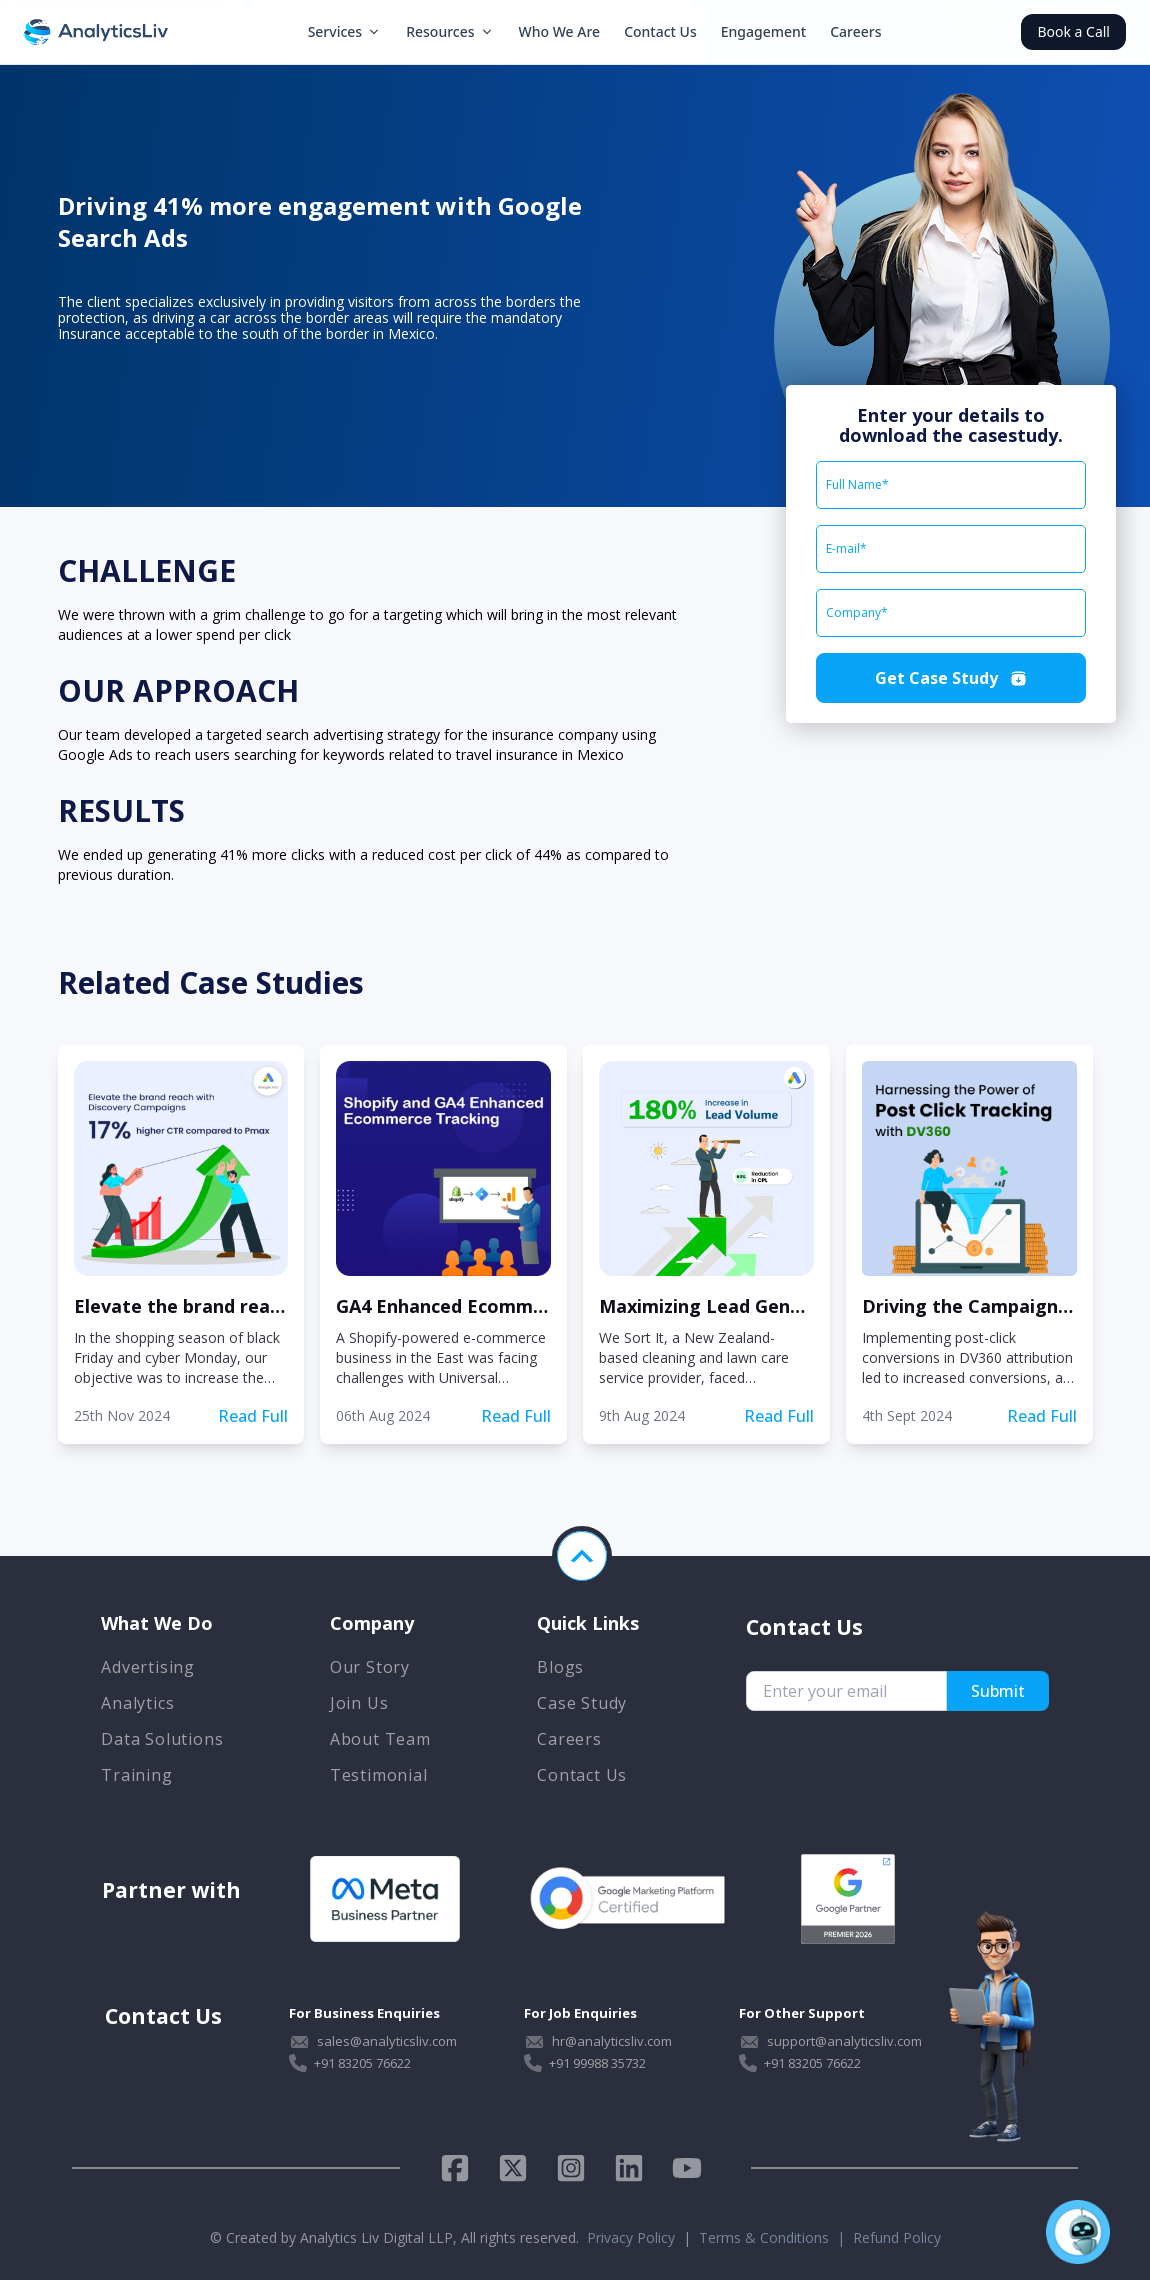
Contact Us (660, 31)
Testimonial (379, 1775)
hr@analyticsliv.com (612, 2041)
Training (136, 1775)
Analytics (137, 1703)
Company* (857, 613)
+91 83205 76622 (362, 2063)
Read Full (253, 1416)
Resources (450, 31)
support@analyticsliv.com (844, 2041)
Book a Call (1073, 31)
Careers (855, 31)
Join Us (359, 1703)
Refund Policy (897, 2237)
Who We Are (560, 31)
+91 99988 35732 (597, 2063)
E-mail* (846, 549)
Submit (998, 1691)
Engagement (763, 31)
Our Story (370, 1667)
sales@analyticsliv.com (387, 2041)
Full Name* (857, 485)
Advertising (148, 1667)
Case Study (582, 1703)
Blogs (560, 1667)
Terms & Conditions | (776, 2237)
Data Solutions (162, 1739)
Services (345, 31)
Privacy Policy (631, 2237)
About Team (380, 1739)
